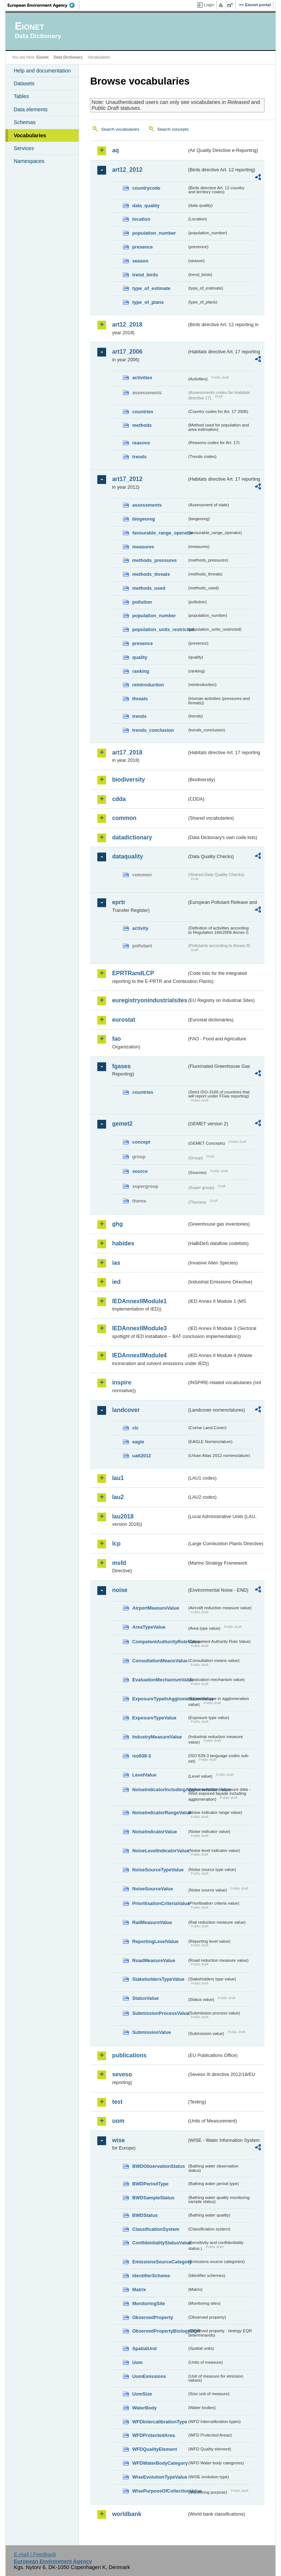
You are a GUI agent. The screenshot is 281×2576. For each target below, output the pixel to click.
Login (209, 5)
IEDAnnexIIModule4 (139, 1355)
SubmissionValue (151, 2032)
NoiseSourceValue (152, 1888)
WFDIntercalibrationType (159, 2421)
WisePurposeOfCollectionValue (159, 2491)
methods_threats (151, 574)
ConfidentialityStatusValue (159, 2242)
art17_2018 (127, 752)
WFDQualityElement (154, 2449)
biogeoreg (143, 519)
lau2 (118, 1497)
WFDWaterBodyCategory (159, 2463)
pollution (142, 602)
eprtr (118, 902)
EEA (43, 5)
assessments (146, 505)
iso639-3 (141, 1756)
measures (143, 546)
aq (115, 150)
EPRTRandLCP (133, 973)
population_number (154, 233)
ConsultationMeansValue (159, 1660)
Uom (137, 2362)
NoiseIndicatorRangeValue (159, 1812)
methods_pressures (154, 560)
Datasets (24, 83)
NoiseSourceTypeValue (158, 1869)
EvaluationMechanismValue (159, 1679)
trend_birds (145, 274)
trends (139, 456)
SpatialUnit (144, 2348)
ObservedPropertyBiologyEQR (159, 2331)
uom (118, 2121)
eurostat (123, 1020)
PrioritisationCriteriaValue (159, 1903)
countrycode (146, 188)
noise (119, 1590)
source (139, 1171)
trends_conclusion (153, 730)
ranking (140, 671)
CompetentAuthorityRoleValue (159, 1641)
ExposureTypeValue (154, 1718)
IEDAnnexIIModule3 (139, 1328)
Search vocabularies (120, 129)
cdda (118, 799)
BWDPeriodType (150, 2184)
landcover (126, 1410)
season (140, 261)
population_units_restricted (159, 629)
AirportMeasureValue (155, 1608)
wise (118, 2140)
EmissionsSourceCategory (159, 2261)
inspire (121, 1382)
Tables (21, 96)
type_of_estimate (151, 288)
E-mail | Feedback (35, 2554)
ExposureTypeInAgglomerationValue (159, 1698)
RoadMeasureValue (153, 1960)
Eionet (43, 57)
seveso (122, 2074)
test (117, 2102)
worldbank (126, 2514)
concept (141, 1142)
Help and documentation (42, 71)
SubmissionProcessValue (159, 2013)
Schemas (24, 122)
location (141, 219)
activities (142, 377)
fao (116, 1039)
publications (129, 2055)
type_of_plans (148, 302)
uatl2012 (141, 1455)
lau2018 (123, 1516)
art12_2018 (127, 324)
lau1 (118, 1478)
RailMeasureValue (152, 1922)
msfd (119, 1563)
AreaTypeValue (148, 1627)
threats (140, 698)
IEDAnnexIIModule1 (139, 1301)
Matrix (139, 2289)
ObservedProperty (152, 2317)
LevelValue (144, 1775)
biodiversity (128, 779)
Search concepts (173, 129)
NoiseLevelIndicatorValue (159, 1850)
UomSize (142, 2394)
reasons (141, 443)
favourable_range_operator (159, 533)
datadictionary (132, 837)
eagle (138, 1441)
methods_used (148, 588)
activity (140, 928)
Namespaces (29, 161)
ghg (117, 1224)
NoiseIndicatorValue (154, 1831)
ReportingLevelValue (155, 1941)
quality (139, 657)
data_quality (146, 205)
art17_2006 (127, 351)
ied (116, 1282)
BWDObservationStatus (158, 2166)
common (124, 818)
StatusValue (145, 1998)
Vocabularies (30, 135)
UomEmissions (149, 2376)
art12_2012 (127, 170)
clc (135, 1428)
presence (142, 247)
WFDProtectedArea (153, 2435)
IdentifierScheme (151, 2275)
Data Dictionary (68, 57)
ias (116, 1263)
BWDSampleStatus (153, 2197)
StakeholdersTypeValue (158, 1979)
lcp (116, 1543)
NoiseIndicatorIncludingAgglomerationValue (159, 1789)
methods (141, 425)
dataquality (127, 856)
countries (142, 411)
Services (24, 148)
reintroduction (148, 684)
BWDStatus (145, 2215)
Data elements (31, 109)
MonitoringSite (148, 2303)
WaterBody (144, 2408)
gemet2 (122, 1124)
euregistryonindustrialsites (149, 1000)
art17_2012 (127, 479)
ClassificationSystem (155, 2229)
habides (123, 1243)
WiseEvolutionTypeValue (159, 2477)
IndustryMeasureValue (157, 1737)
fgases (121, 1066)
